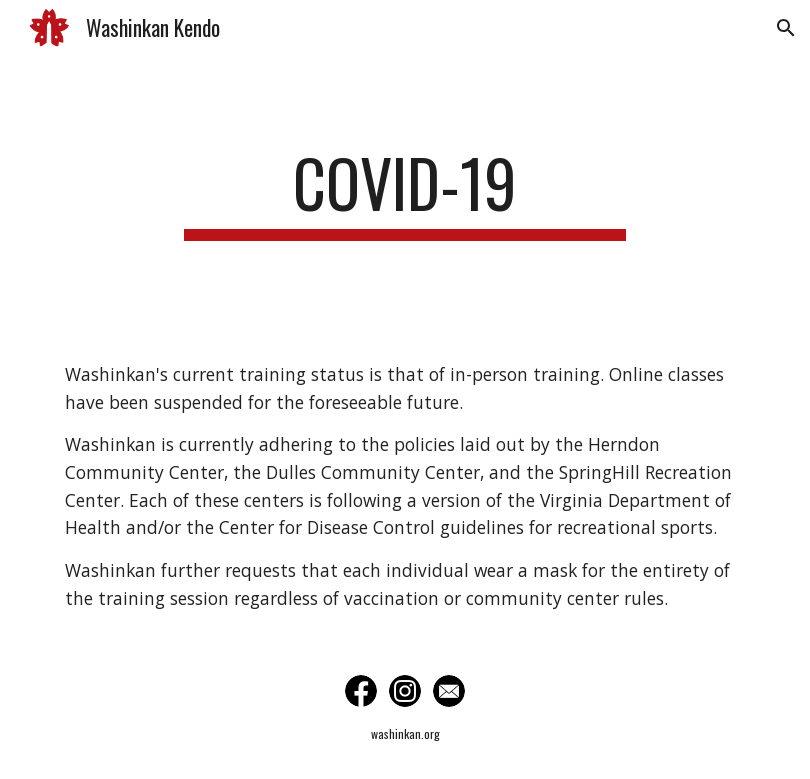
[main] (405, 192)
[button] (786, 28)
